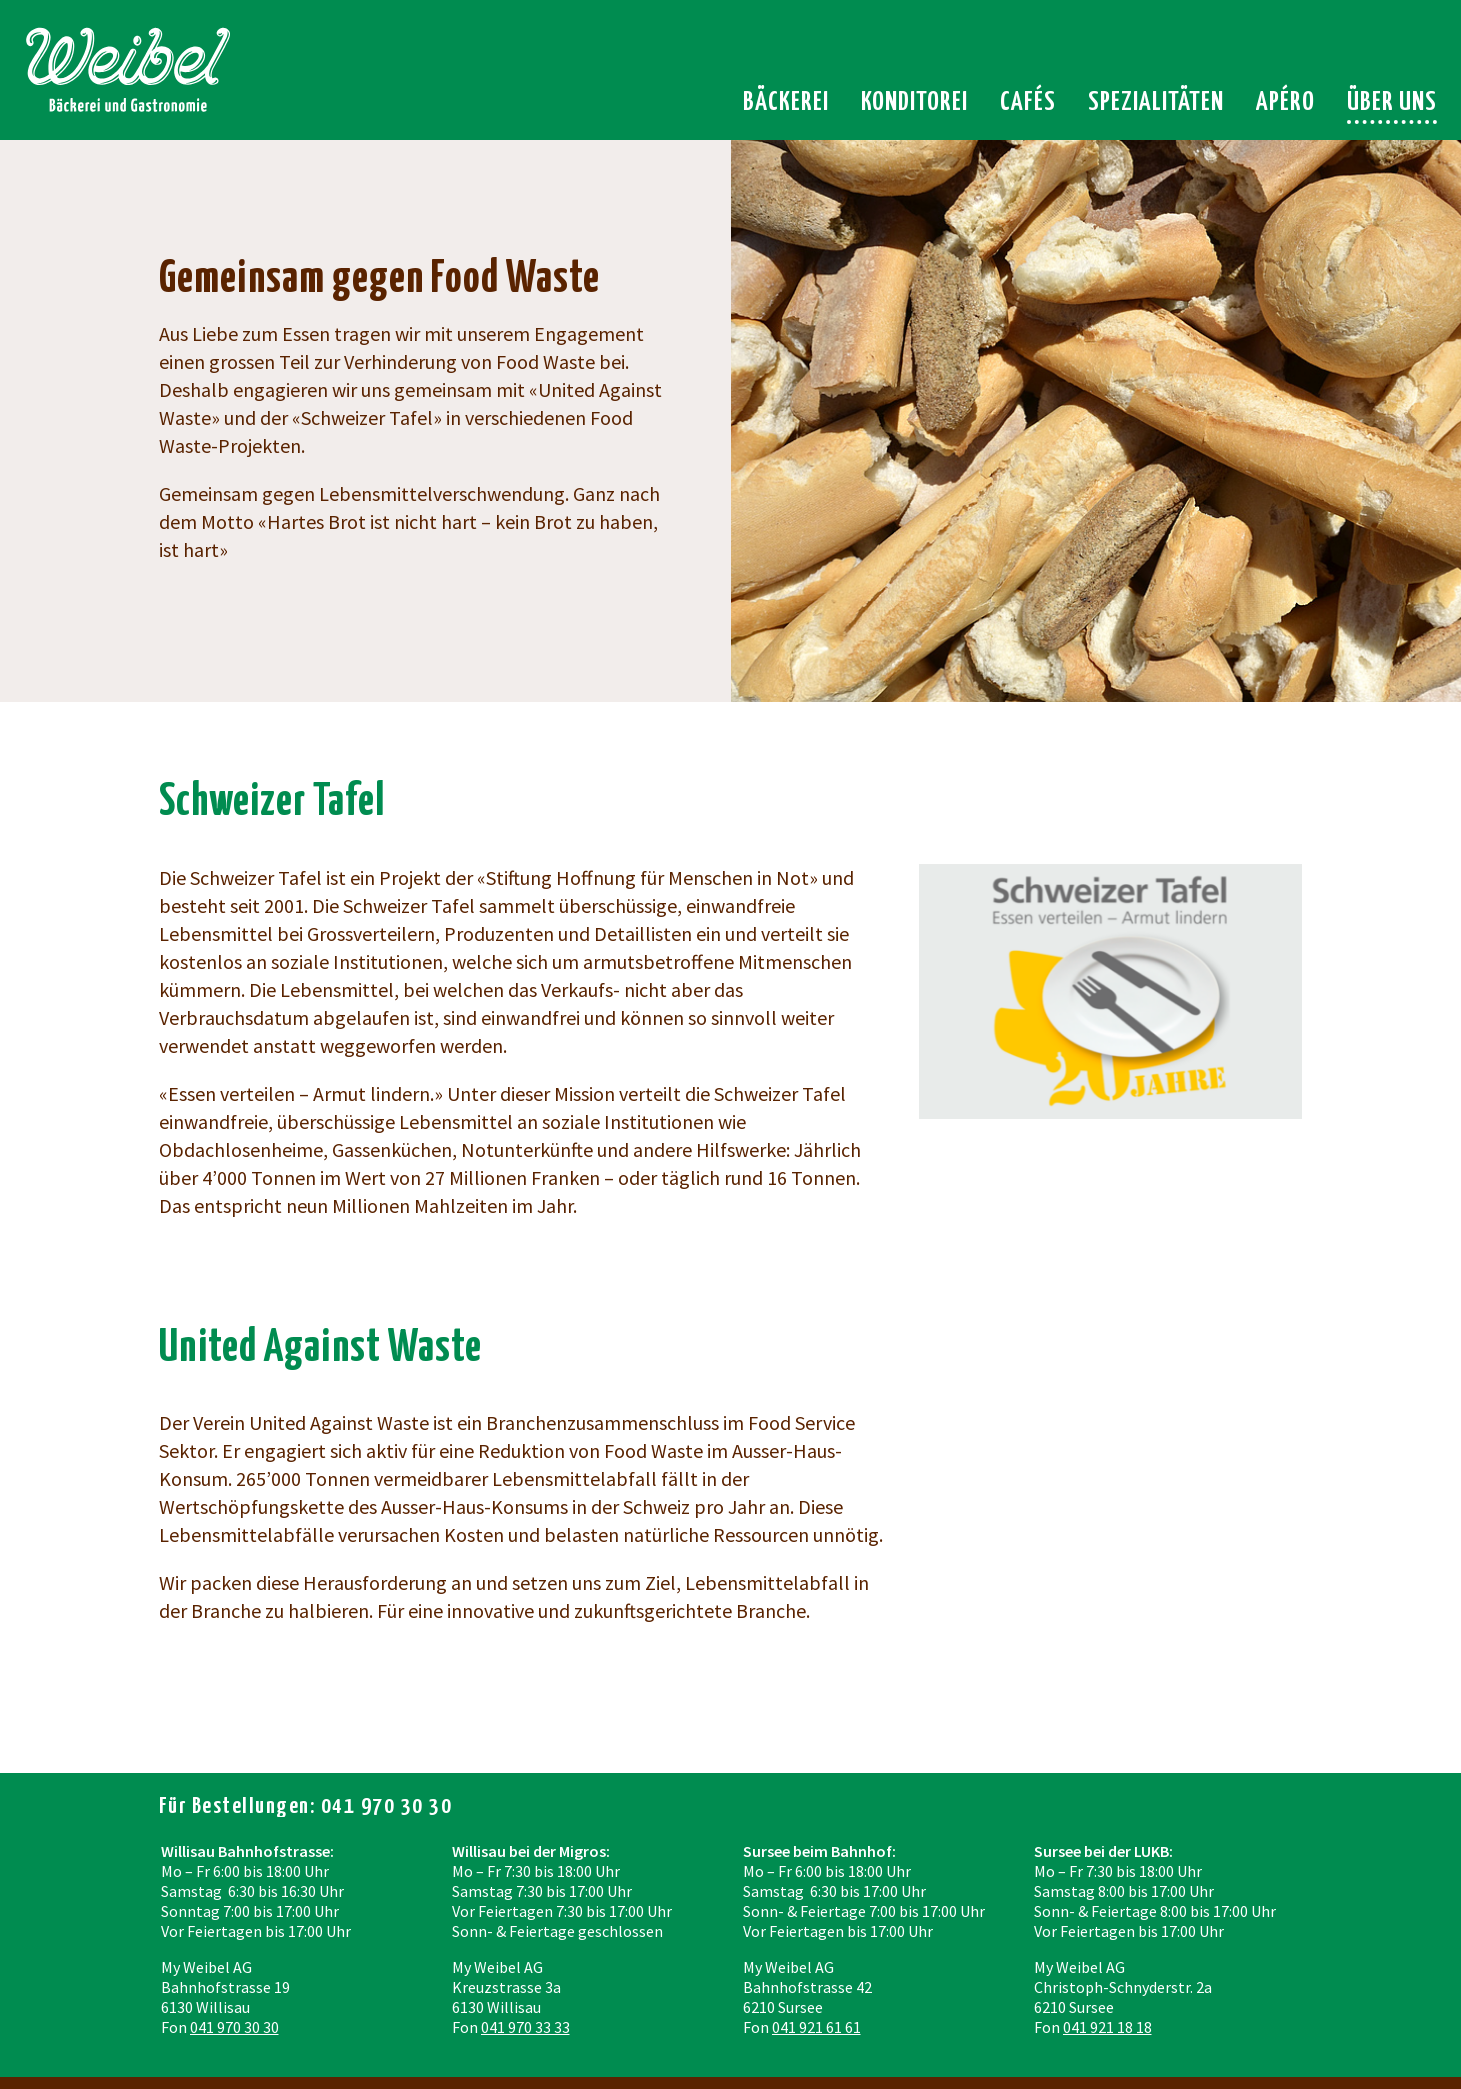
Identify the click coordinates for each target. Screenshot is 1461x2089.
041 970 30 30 (234, 2027)
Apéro (1285, 102)
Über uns (1392, 102)
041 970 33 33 (525, 2027)
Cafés (1028, 102)
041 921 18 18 (1107, 2027)
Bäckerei (786, 102)
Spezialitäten (1156, 102)
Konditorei (914, 102)
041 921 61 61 (816, 2027)
